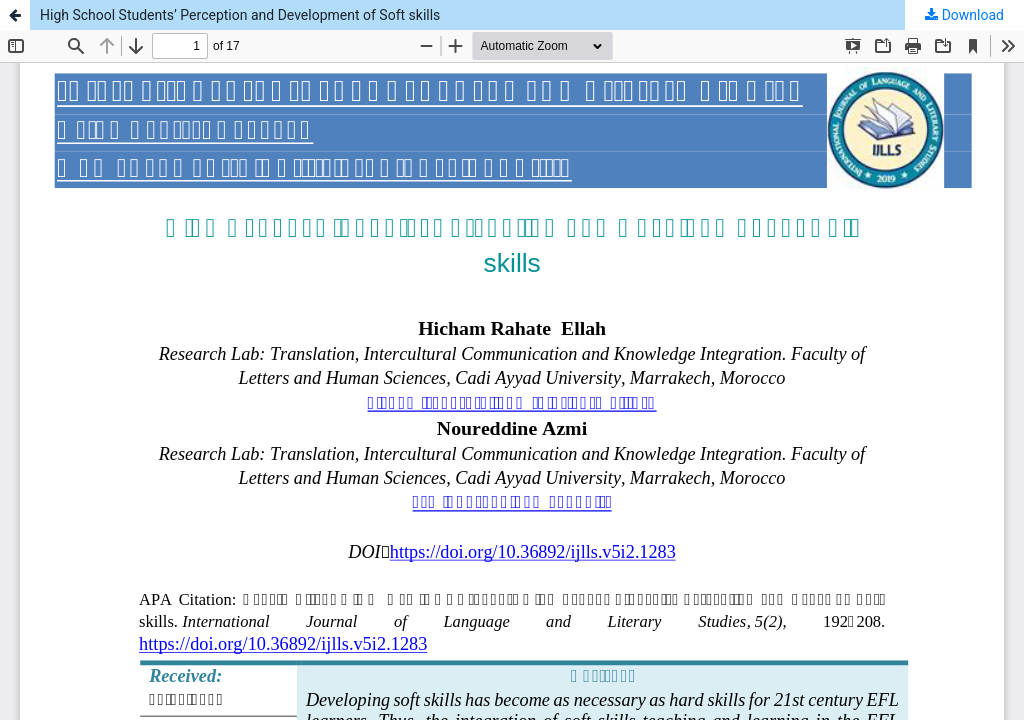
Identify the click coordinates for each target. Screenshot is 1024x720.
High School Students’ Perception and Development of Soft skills (240, 15)
